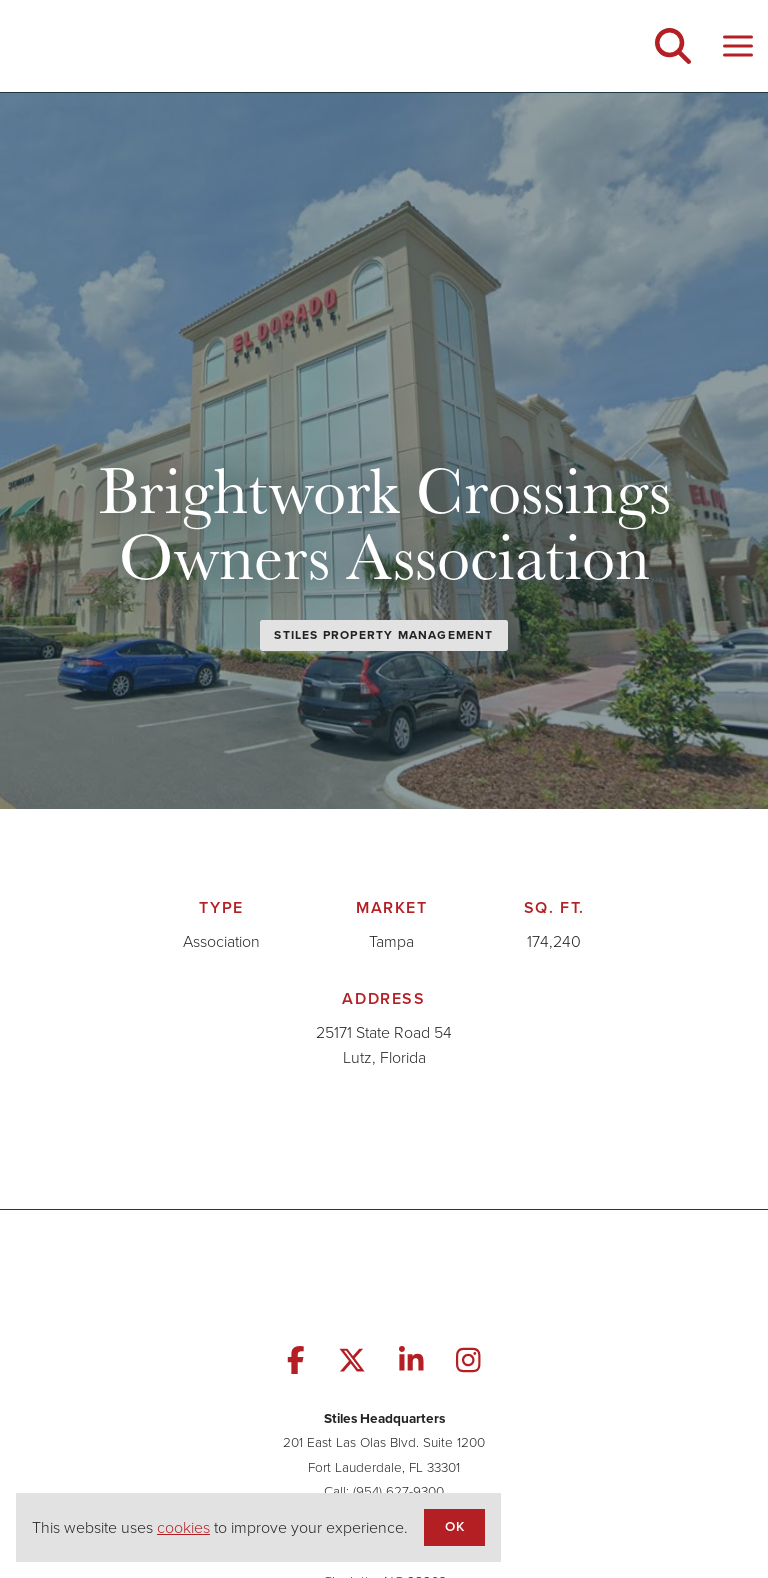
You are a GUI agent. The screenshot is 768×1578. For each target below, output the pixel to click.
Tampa (391, 941)
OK (454, 1526)
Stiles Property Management (383, 635)
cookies (183, 1527)
